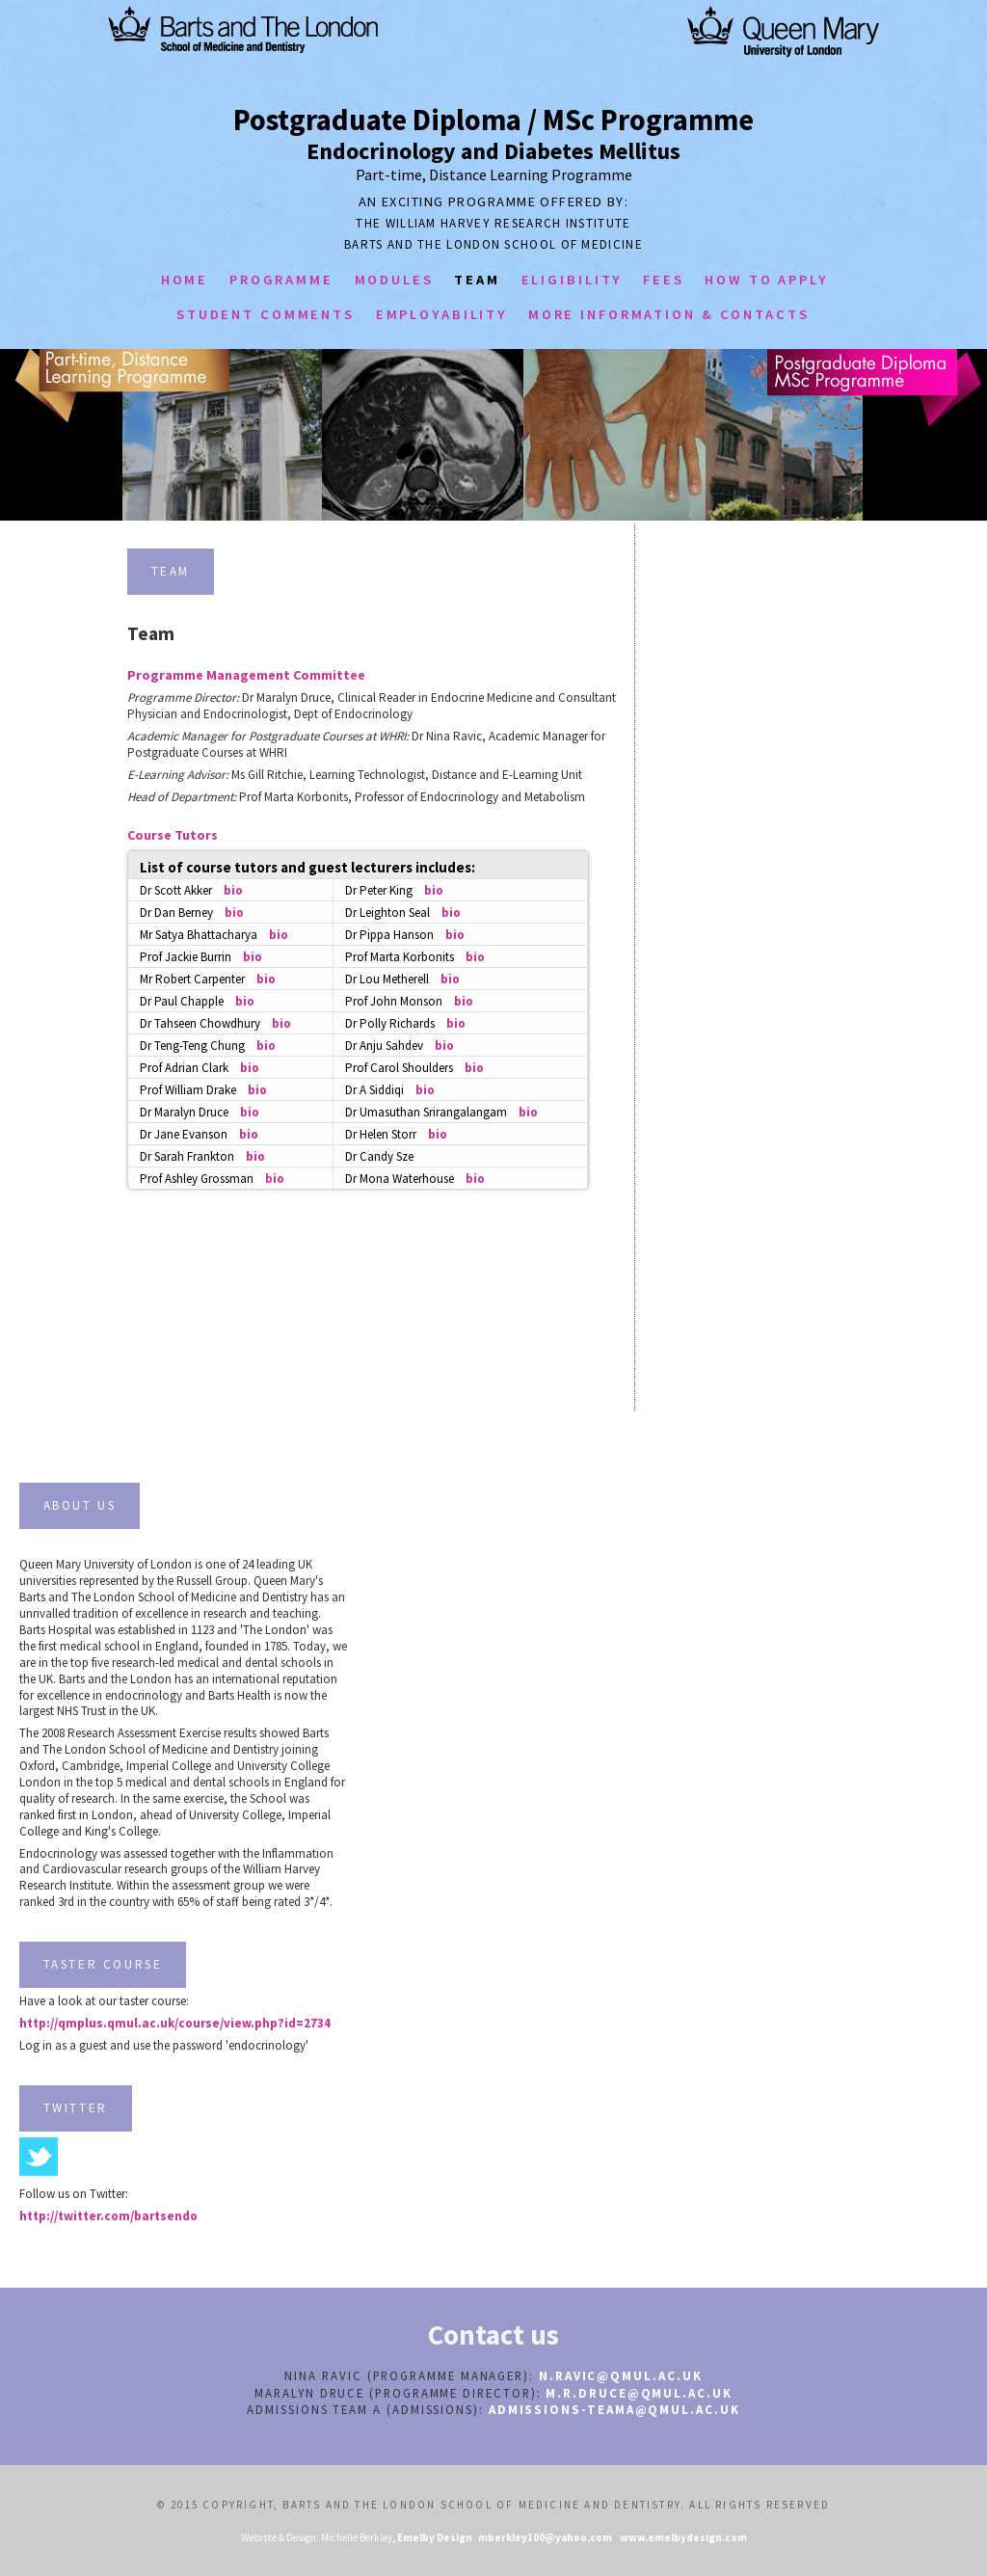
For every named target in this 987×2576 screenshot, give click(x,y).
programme (281, 279)
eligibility (572, 279)
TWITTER (75, 2108)
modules (394, 279)
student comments (265, 314)
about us (80, 1505)
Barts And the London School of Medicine (493, 244)
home (185, 279)
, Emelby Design (432, 2537)
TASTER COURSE (103, 1964)
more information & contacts (669, 314)
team (477, 279)
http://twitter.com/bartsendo (108, 2216)
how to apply (766, 279)
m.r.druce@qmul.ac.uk (639, 2393)
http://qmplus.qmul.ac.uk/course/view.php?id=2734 (175, 2023)
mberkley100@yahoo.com (543, 2537)
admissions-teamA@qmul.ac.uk (614, 2410)
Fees (663, 279)
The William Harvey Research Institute (493, 223)
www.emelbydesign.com (683, 2537)
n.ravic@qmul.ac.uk (621, 2376)
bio (233, 890)
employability (441, 314)
